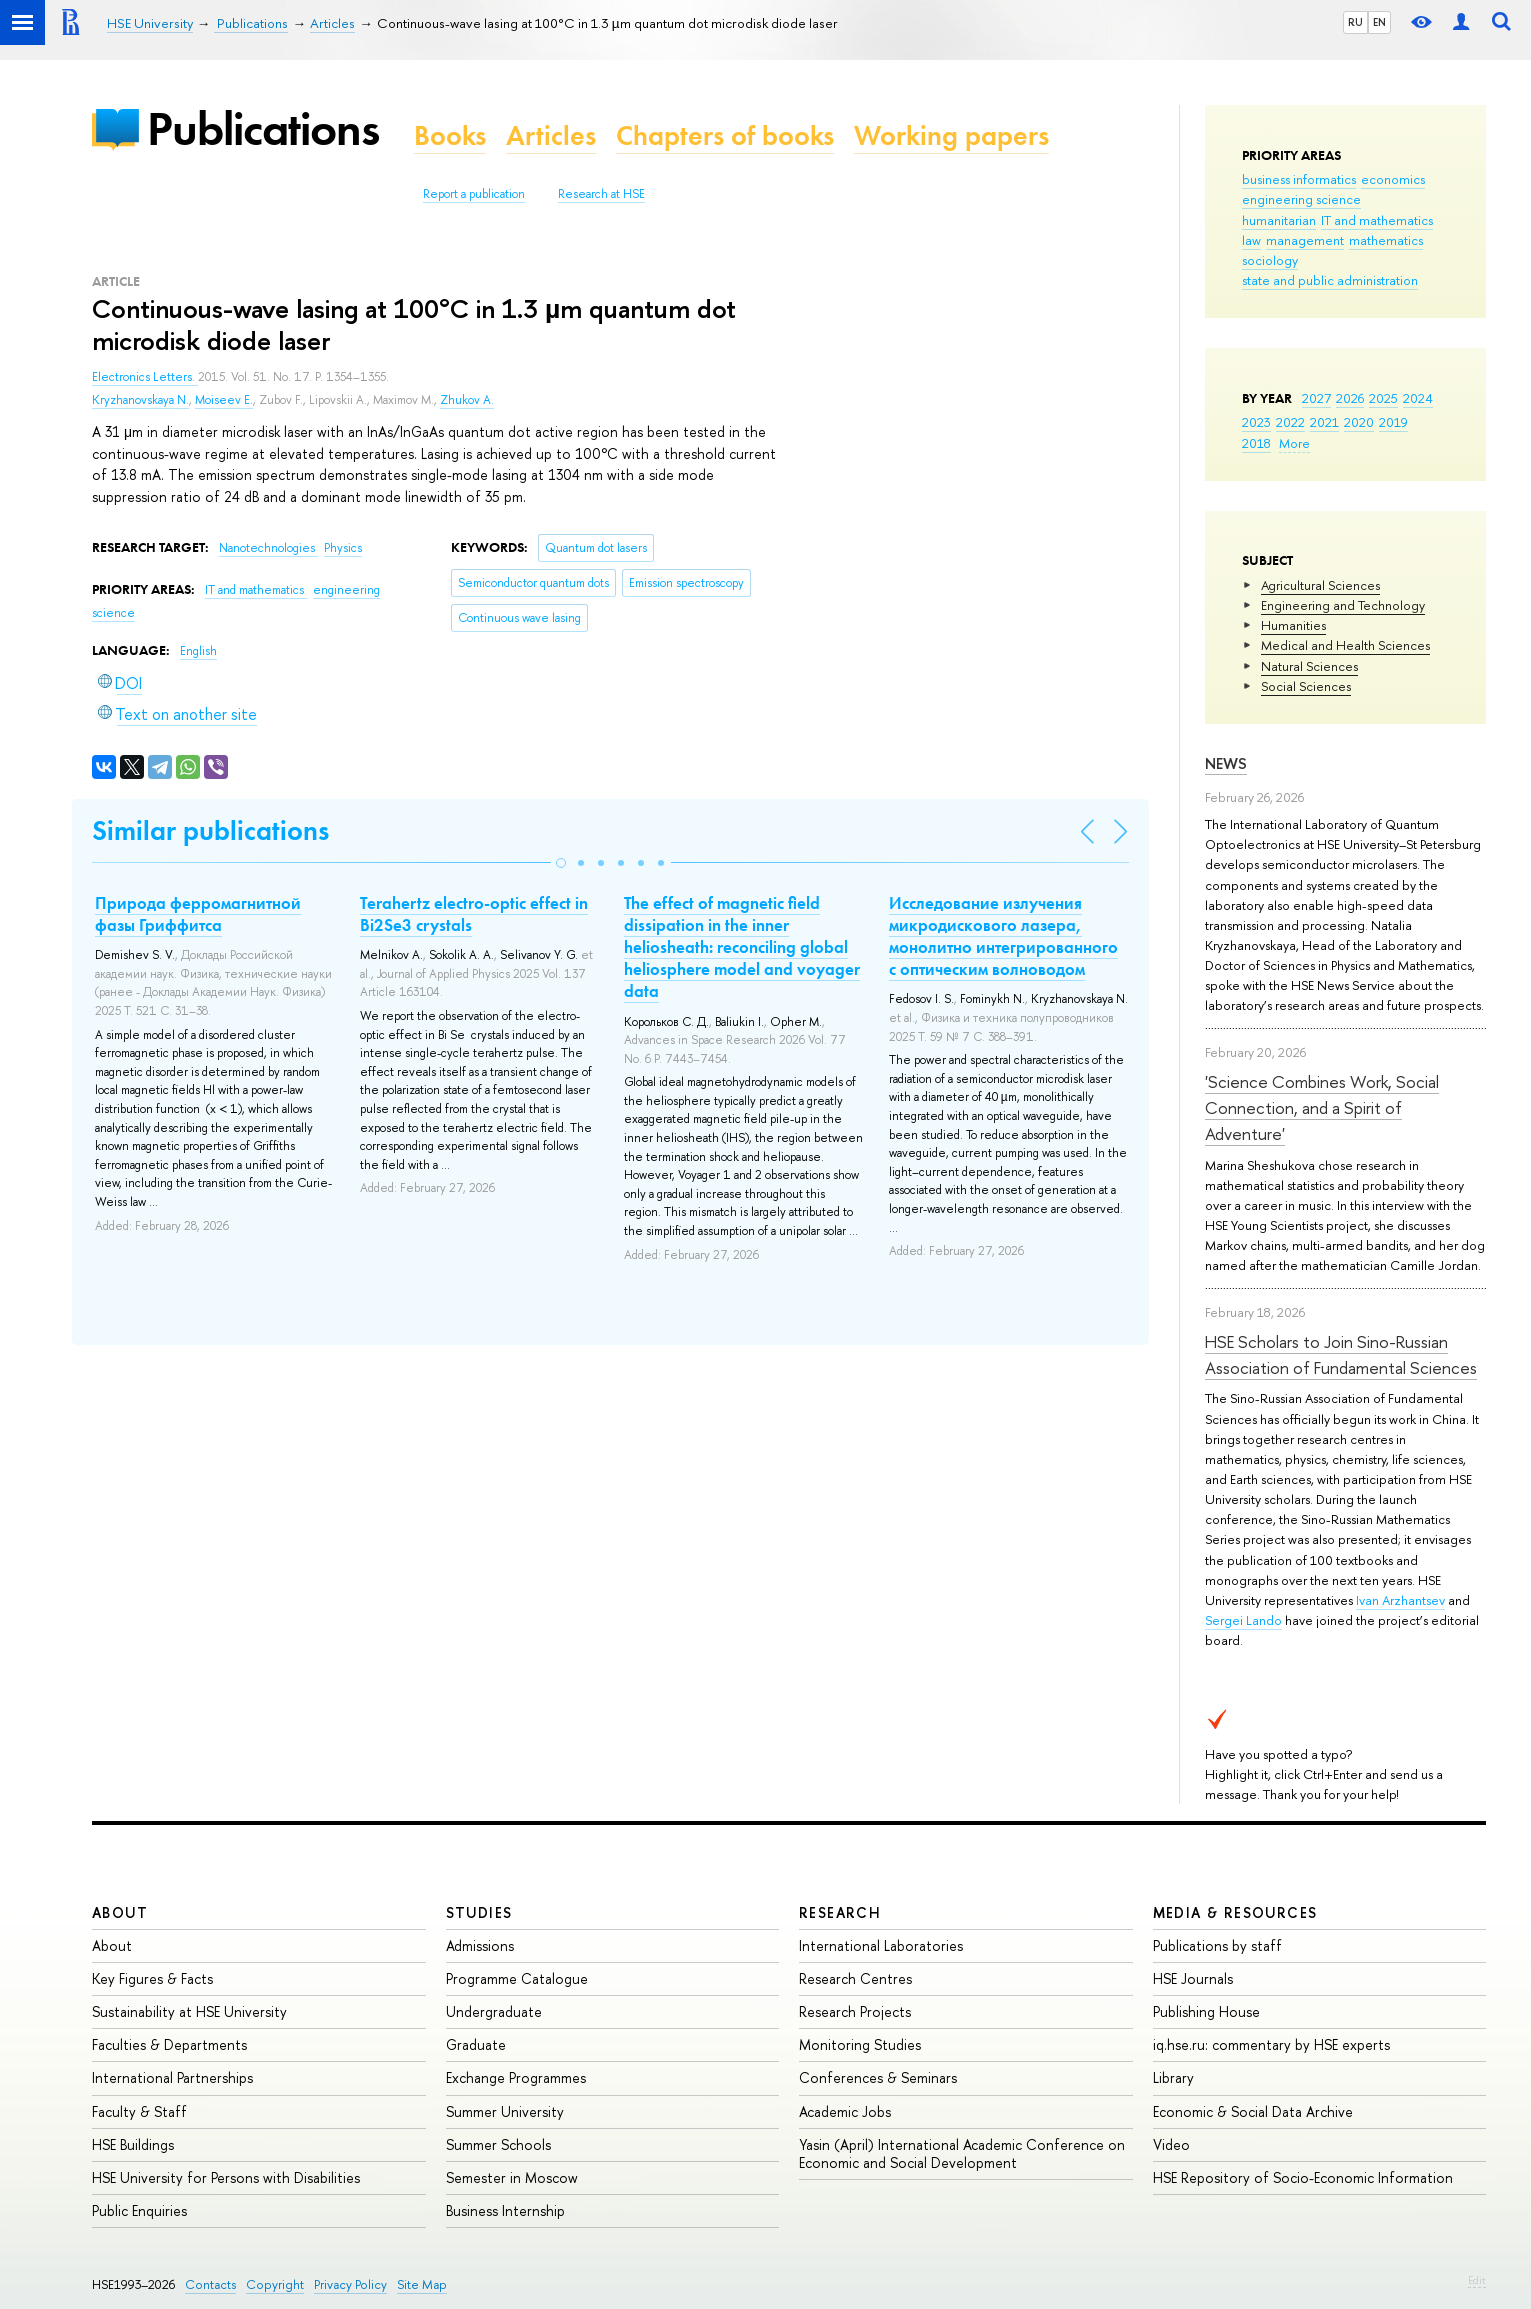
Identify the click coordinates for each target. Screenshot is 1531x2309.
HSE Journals (1193, 1978)
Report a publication (474, 194)
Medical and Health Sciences (1345, 645)
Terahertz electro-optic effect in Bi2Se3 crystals (474, 914)
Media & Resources (1235, 1912)
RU (1355, 22)
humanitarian (1279, 220)
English (198, 651)
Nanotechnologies (268, 548)
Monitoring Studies (860, 2044)
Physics (343, 548)
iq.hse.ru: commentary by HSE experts (1271, 2044)
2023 (1256, 422)
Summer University (505, 2111)
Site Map (422, 2284)
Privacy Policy (350, 2284)
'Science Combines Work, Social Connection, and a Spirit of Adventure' (1322, 1108)
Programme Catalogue (517, 1978)
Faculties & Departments (169, 2044)
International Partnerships (172, 2077)
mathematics (1386, 240)
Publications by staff (1217, 1945)
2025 (1383, 398)
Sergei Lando (1243, 1620)
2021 (1324, 422)
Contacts (210, 2284)
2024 (1418, 398)
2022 (1290, 422)
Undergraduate (494, 2011)
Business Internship (505, 2210)
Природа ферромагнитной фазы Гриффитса (198, 914)
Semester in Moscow (512, 2177)
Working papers (951, 135)
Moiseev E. (224, 400)
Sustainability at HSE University (189, 2011)
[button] (561, 863)
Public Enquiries (139, 2210)
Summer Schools (498, 2144)
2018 (1256, 443)
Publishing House (1206, 2011)
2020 (1359, 422)
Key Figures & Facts (152, 1978)
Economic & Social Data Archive (1253, 2111)
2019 (1393, 422)
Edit (1477, 2280)
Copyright (275, 2284)
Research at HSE (601, 194)
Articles (551, 135)
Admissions (480, 1945)
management (1305, 240)
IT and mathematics (1377, 220)
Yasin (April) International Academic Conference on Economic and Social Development (962, 2153)
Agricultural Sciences (1320, 585)
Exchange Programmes (516, 2077)
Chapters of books (725, 135)
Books (450, 135)
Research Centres (855, 1978)
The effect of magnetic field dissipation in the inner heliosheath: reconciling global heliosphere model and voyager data (742, 947)
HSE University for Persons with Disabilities (226, 2177)
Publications (263, 128)
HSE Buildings (133, 2144)
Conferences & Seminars (878, 2077)
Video (1171, 2144)
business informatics (1299, 179)
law (1251, 240)
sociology (1270, 260)
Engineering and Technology (1343, 605)
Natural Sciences (1309, 666)
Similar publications (210, 830)
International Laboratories (881, 1945)
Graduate (476, 2044)
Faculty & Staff (139, 2111)
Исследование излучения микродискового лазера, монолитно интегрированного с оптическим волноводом (1003, 936)
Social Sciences (1306, 686)
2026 (1350, 398)
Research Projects (855, 2011)
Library (1173, 2077)
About (120, 1912)
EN (1379, 22)
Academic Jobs (845, 2111)
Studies (479, 1912)
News (1226, 763)
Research (840, 1912)
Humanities (1293, 625)
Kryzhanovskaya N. (140, 400)
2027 (1316, 398)
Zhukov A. (467, 400)
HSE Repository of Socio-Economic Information (1303, 2177)
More (1294, 443)
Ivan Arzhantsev (1400, 1600)
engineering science (1301, 199)
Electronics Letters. (145, 377)
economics (1393, 179)
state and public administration (1330, 280)
